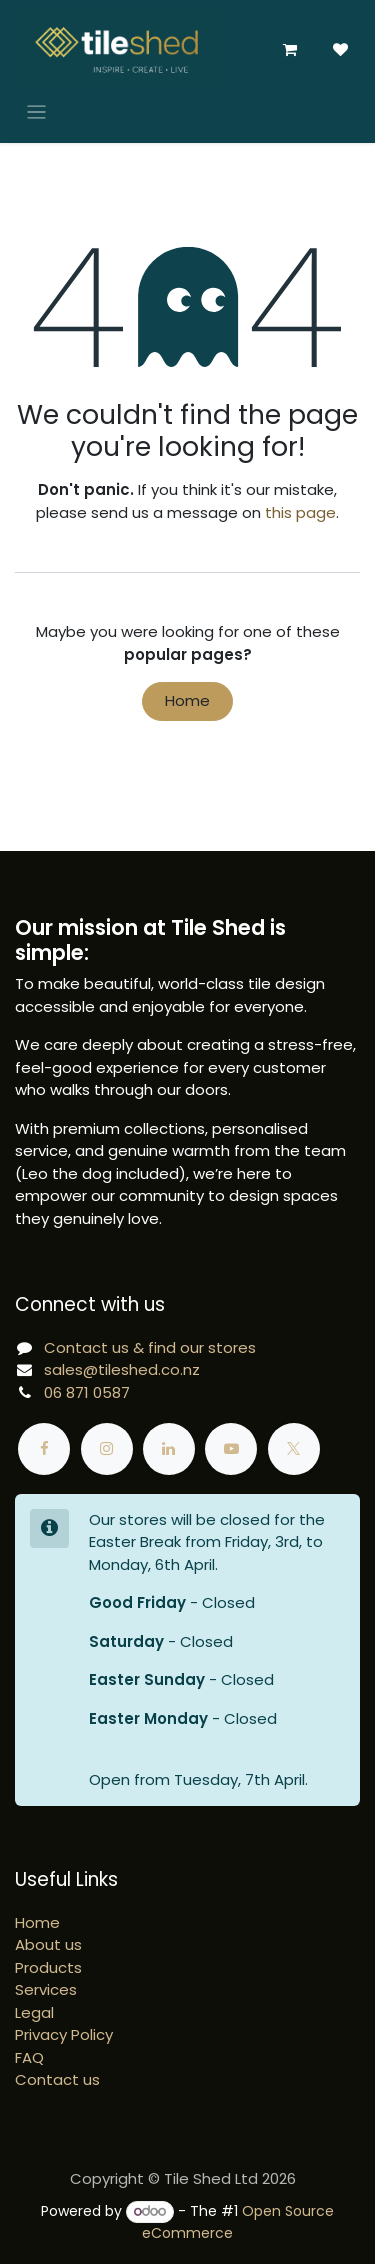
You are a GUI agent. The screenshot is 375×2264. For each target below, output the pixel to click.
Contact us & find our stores (150, 1347)
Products (48, 1967)
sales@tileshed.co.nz (122, 1369)
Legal (34, 2012)
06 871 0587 (87, 1392)
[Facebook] (44, 1449)
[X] (294, 1449)
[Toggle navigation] (36, 111)
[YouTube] (231, 1449)
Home (187, 700)
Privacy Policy (64, 2034)
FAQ (29, 2057)
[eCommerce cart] (290, 50)
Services (46, 1989)
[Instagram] (107, 1449)
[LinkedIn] (169, 1449)
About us (48, 1944)
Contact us (57, 2079)
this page (300, 512)
